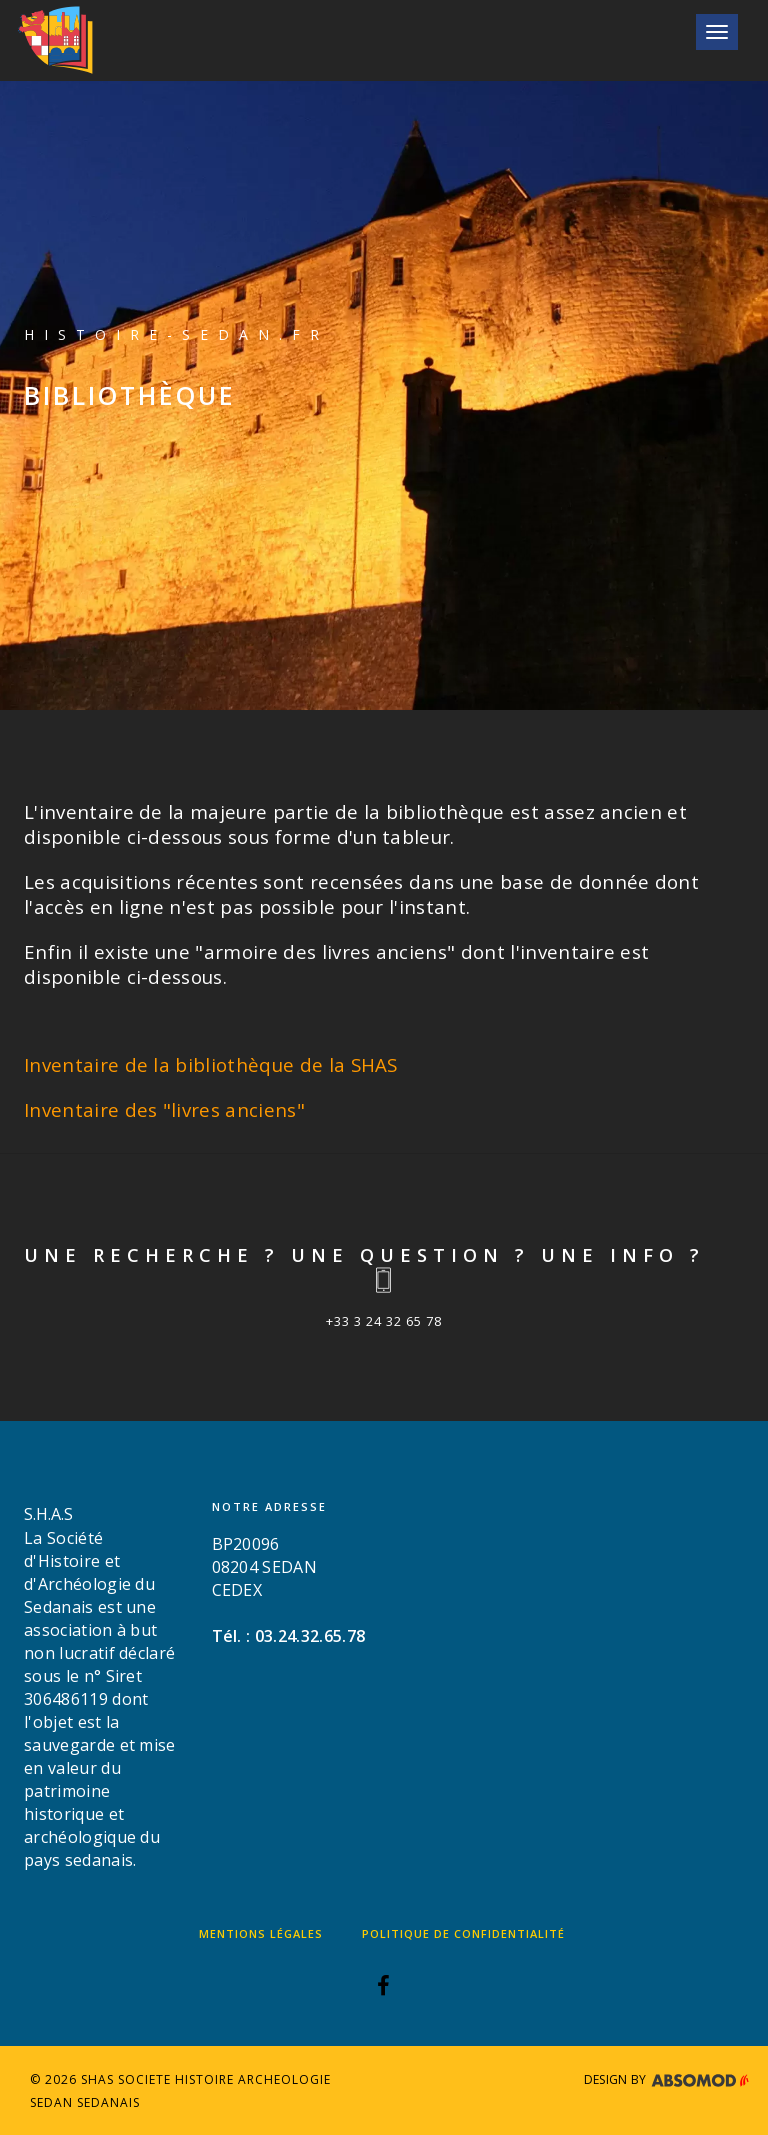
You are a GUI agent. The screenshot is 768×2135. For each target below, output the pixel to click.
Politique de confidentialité (463, 1933)
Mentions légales (261, 1933)
